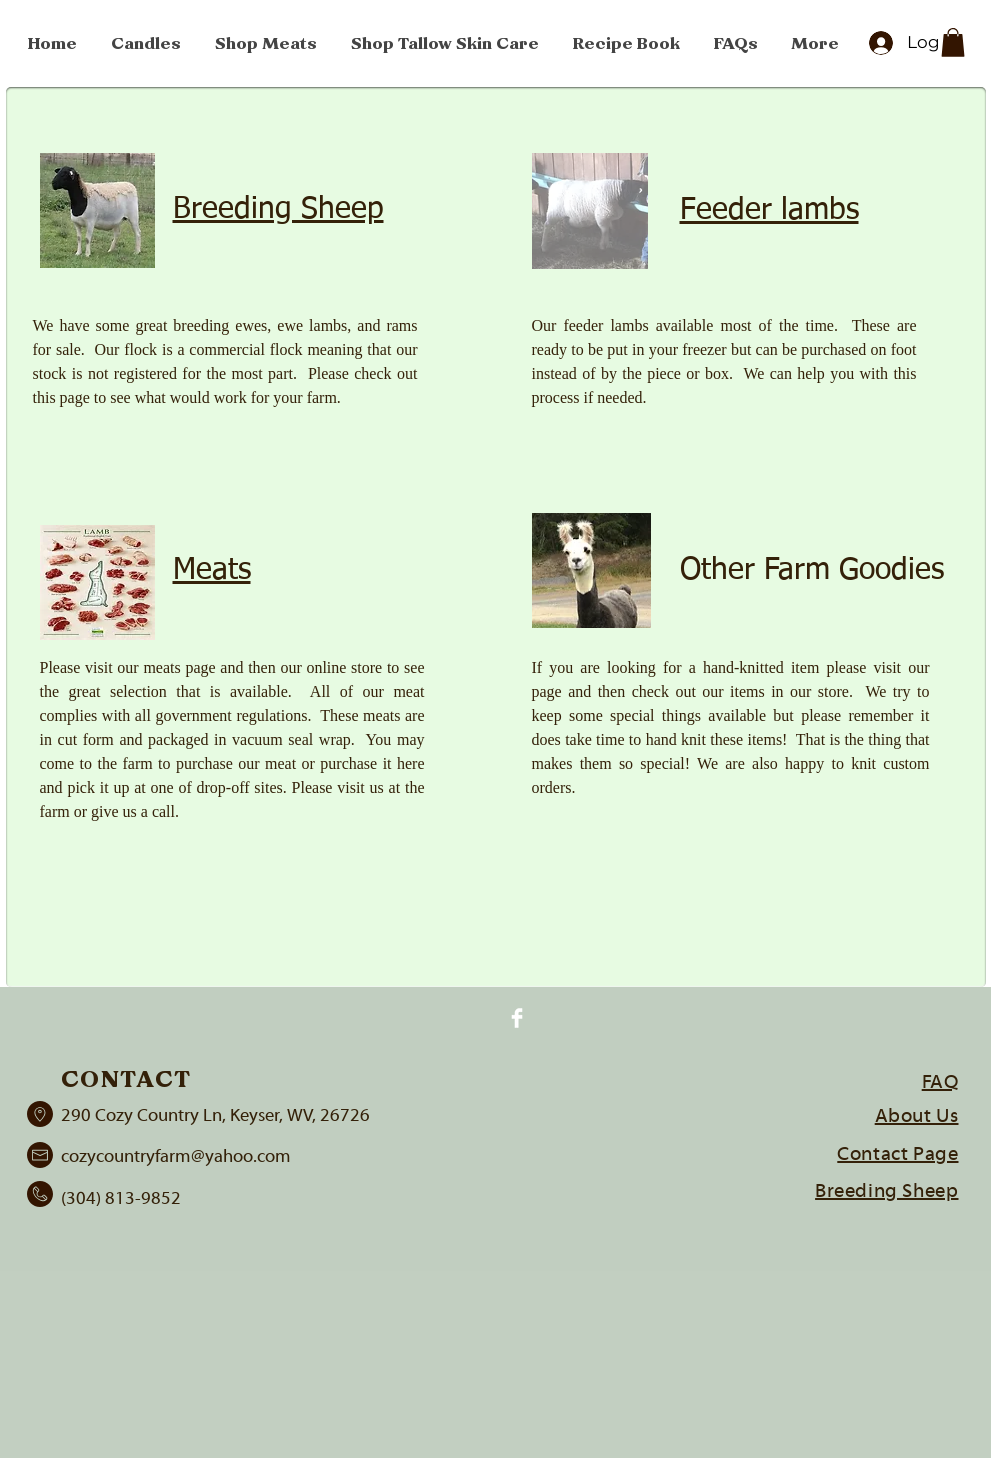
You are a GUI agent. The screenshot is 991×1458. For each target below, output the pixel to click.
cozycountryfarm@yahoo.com (176, 1157)
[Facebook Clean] (517, 1018)
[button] (953, 42)
